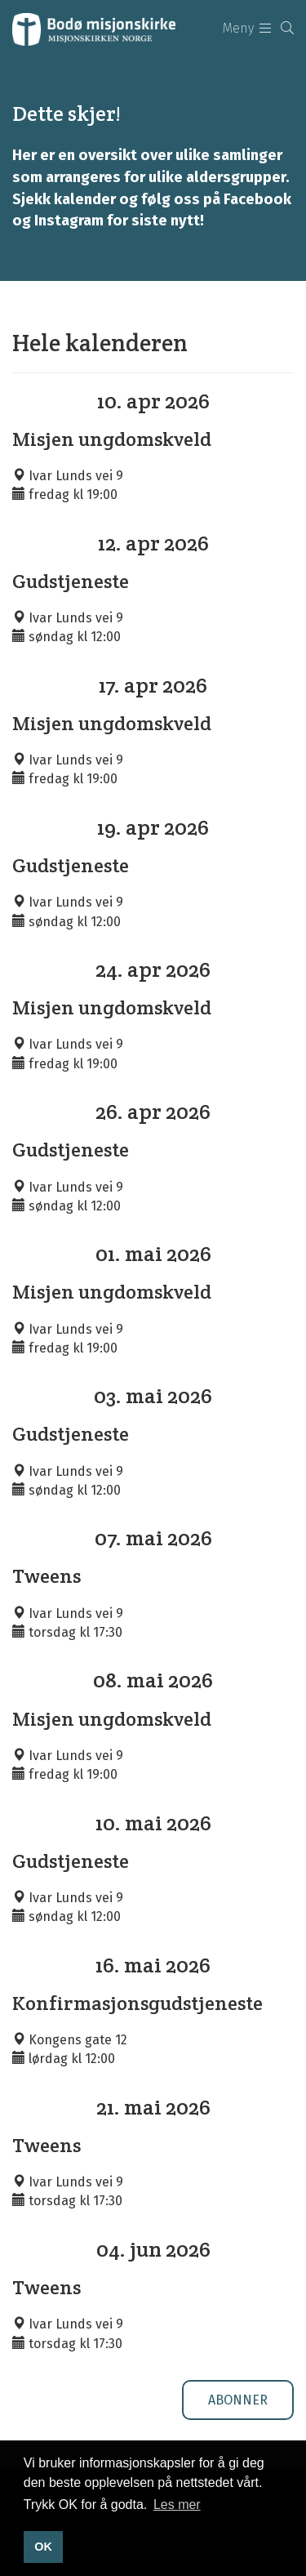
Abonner (238, 2400)
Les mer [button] (177, 2504)
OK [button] (43, 2546)
